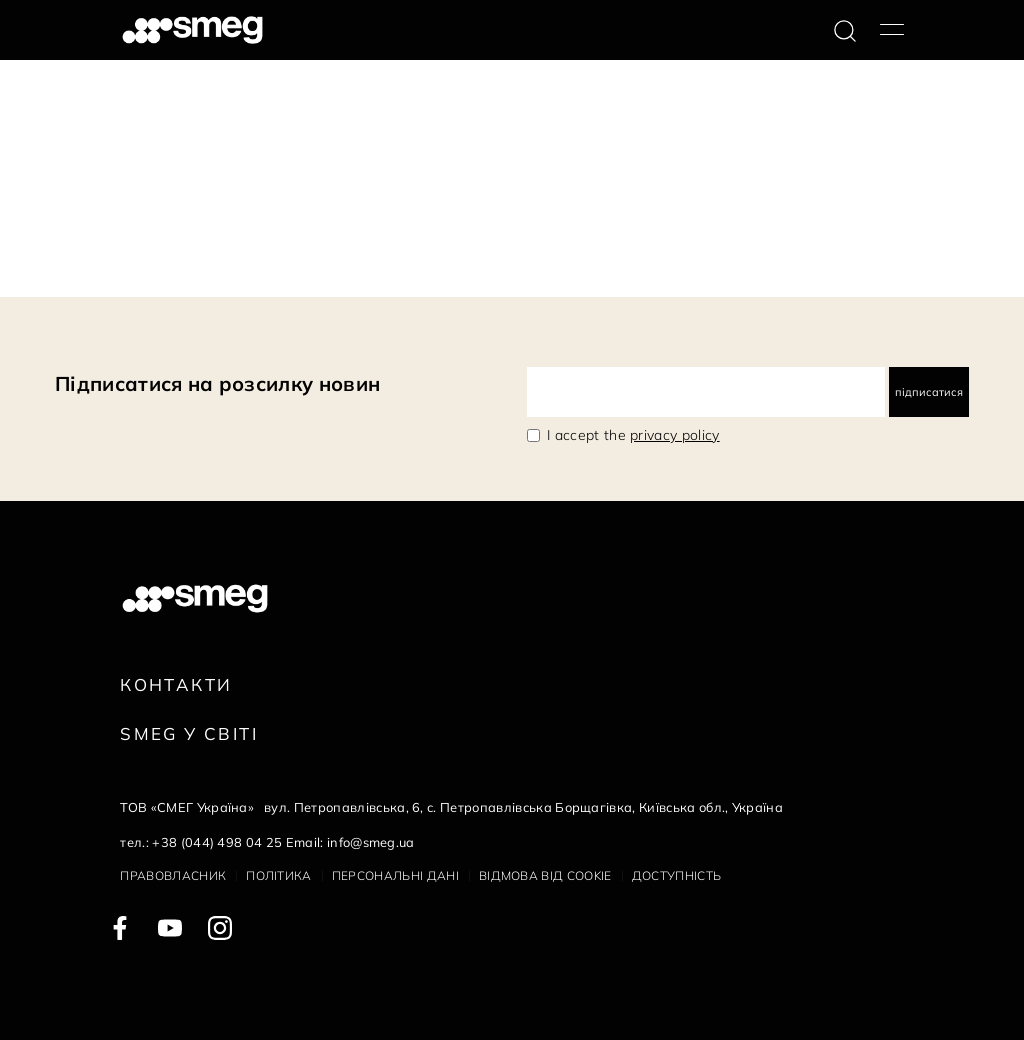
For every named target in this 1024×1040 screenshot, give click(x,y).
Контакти (176, 684)
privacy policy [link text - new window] (674, 435)
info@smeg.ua (371, 842)
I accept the (633, 435)
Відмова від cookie (545, 875)
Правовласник (173, 875)
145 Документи (61, 264)
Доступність (677, 875)
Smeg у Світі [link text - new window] (189, 733)
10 (225, 264)
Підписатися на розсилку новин (217, 383)
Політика (279, 875)
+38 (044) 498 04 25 (217, 842)
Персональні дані (395, 875)
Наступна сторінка (310, 264)
